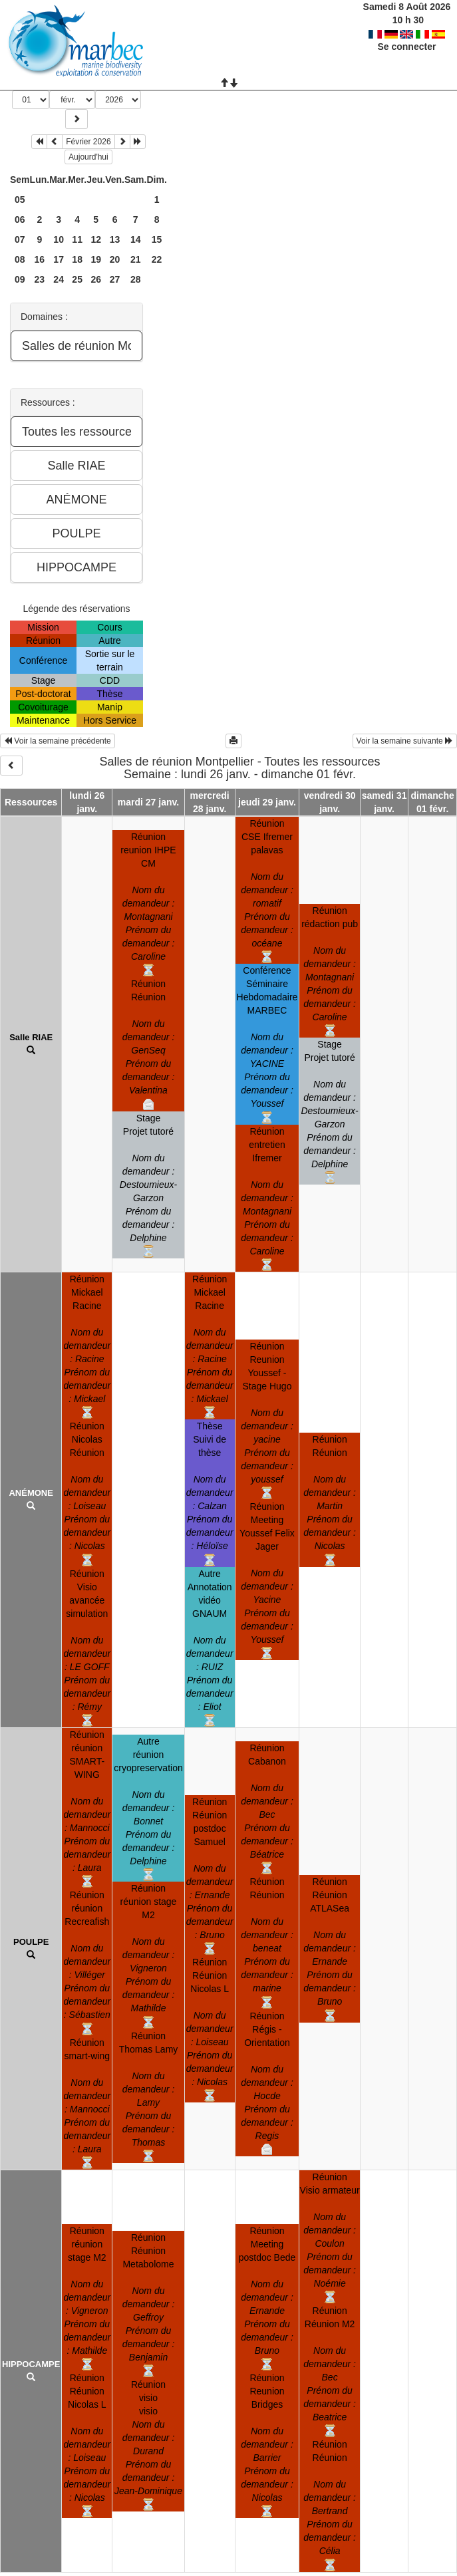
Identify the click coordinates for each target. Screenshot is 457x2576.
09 (20, 279)
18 (77, 259)
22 (157, 259)
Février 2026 (88, 141)
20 (115, 259)
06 (20, 219)
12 (95, 239)
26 (95, 279)
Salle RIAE (31, 1037)
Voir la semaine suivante (405, 741)
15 (157, 239)
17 (58, 259)
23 (40, 279)
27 (115, 279)
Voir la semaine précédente (57, 741)
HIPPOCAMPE (31, 2364)
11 (77, 239)
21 (135, 259)
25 (77, 279)
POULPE (31, 1942)
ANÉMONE (31, 1493)
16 (40, 259)
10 (58, 239)
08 (20, 259)
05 (20, 199)
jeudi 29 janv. (267, 802)
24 (58, 279)
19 (95, 259)
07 (20, 239)
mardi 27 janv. (148, 802)
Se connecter (406, 46)
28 (135, 279)
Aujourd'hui (88, 157)
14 (135, 239)
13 (115, 239)
